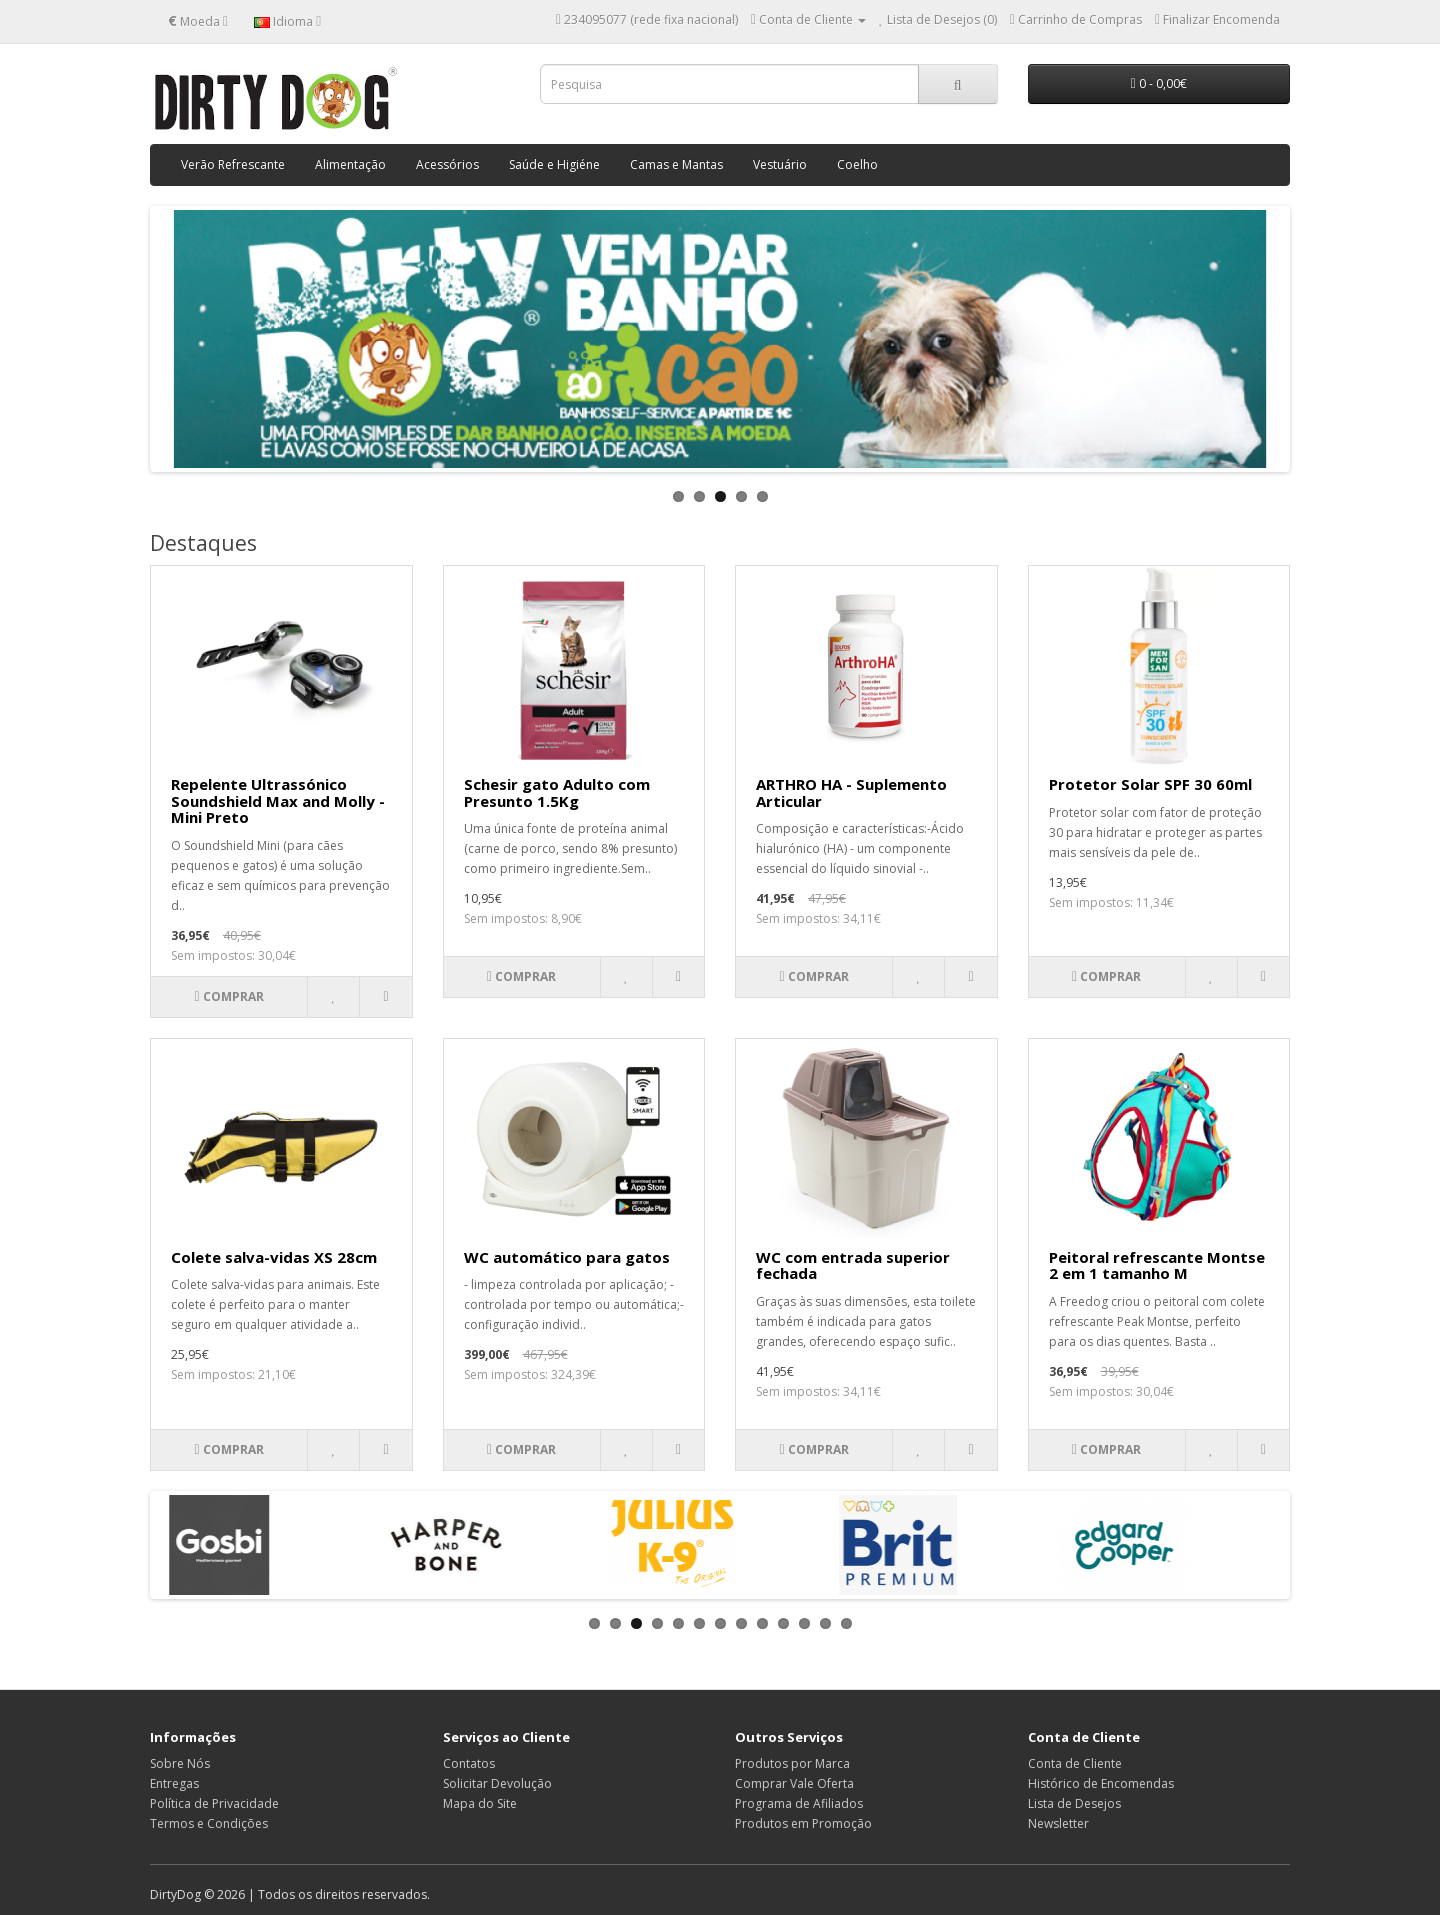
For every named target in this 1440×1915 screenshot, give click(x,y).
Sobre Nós (180, 1763)
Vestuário (780, 164)
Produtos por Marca (792, 1763)
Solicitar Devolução (497, 1783)
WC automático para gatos (567, 1257)
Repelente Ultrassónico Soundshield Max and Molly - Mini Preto (278, 800)
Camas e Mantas (676, 164)
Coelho (857, 164)
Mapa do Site (480, 1803)
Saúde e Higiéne (554, 164)
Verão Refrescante (233, 164)
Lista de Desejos (1074, 1803)
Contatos (469, 1763)
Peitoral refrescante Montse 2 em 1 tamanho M (1157, 1265)
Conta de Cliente (1075, 1763)
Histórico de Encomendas (1101, 1783)
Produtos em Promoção (803, 1823)
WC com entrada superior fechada (853, 1265)
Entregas (174, 1783)
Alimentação (350, 164)
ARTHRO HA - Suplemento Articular (851, 792)
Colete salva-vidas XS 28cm (274, 1257)
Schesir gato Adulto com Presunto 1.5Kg (557, 792)
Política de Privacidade (214, 1803)
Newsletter (1058, 1823)
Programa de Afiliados (799, 1803)
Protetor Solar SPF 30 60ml (1150, 784)
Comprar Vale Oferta (794, 1783)
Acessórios (447, 164)
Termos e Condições (209, 1823)
